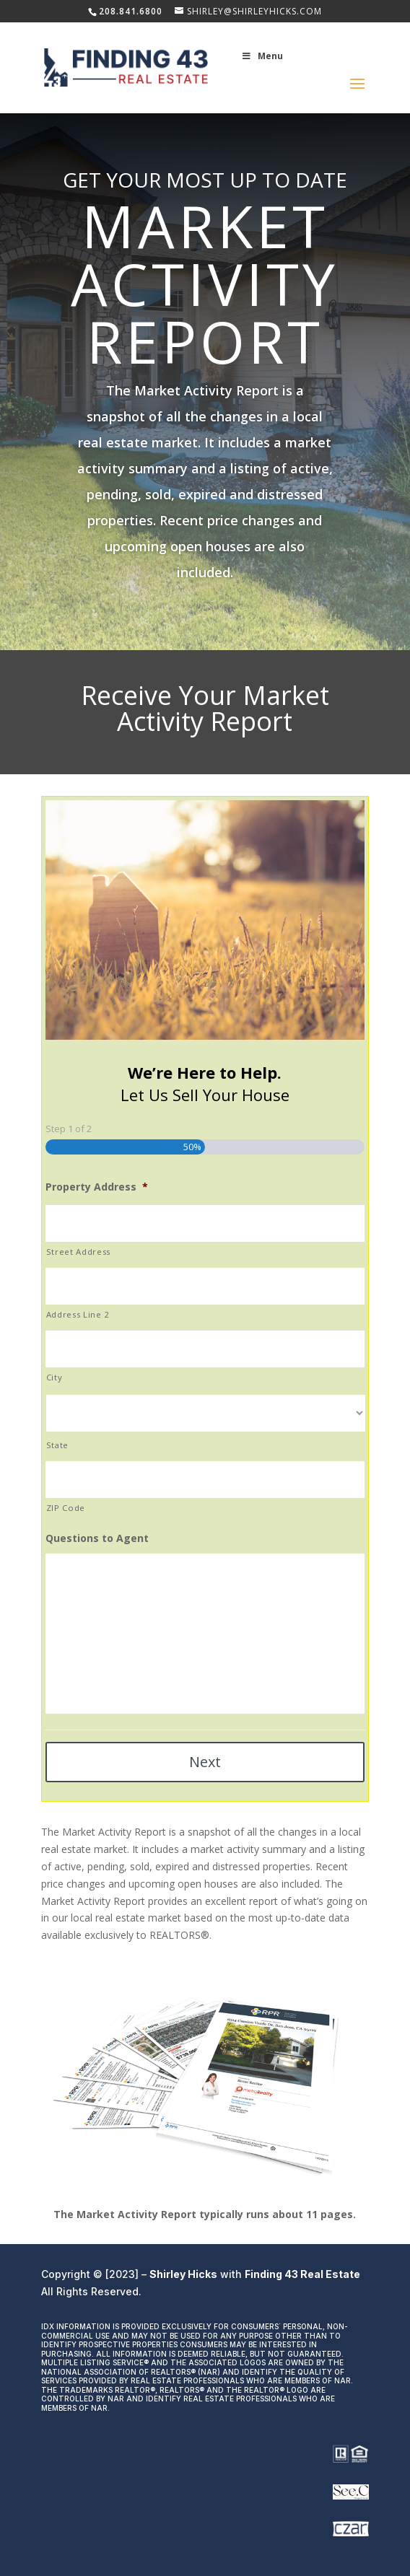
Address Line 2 (78, 1314)
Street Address (78, 1251)
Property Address (96, 1186)
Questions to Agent (97, 1538)
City (54, 1377)
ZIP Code (65, 1507)
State (57, 1445)
